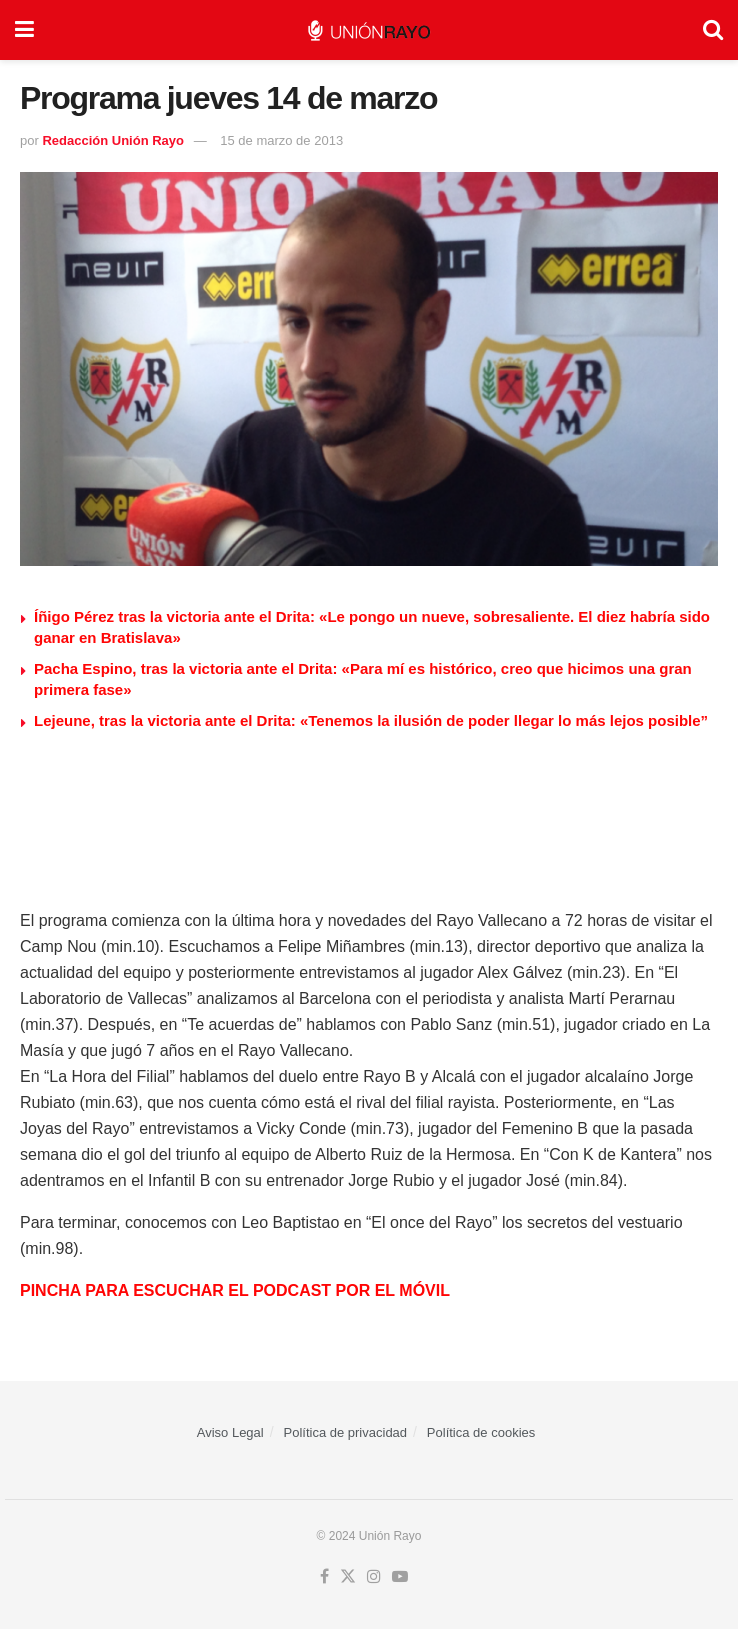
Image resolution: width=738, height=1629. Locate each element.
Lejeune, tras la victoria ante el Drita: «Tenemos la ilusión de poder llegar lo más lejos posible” (371, 720)
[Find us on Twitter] (348, 1577)
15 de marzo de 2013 (281, 140)
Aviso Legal (230, 1432)
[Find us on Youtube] (400, 1577)
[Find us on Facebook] (324, 1577)
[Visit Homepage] (368, 30)
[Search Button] (713, 30)
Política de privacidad (346, 1432)
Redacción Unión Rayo (113, 140)
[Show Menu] (24, 30)
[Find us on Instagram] (374, 1577)
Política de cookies (481, 1432)
